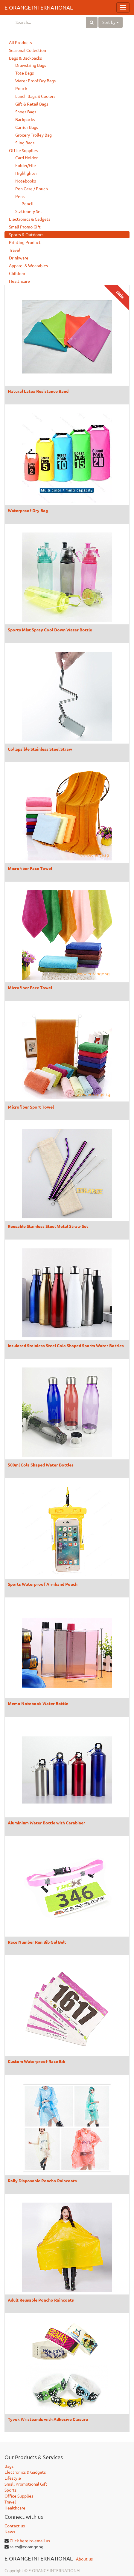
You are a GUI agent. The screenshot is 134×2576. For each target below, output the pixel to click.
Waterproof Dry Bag (28, 510)
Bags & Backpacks (25, 58)
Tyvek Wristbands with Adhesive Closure (48, 2419)
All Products (20, 42)
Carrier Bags (26, 127)
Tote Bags (24, 73)
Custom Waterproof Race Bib (36, 2061)
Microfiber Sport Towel (31, 1106)
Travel (14, 250)
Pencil (28, 203)
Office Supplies (23, 150)
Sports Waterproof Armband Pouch (42, 1584)
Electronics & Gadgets (29, 219)
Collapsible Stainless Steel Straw (40, 749)
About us (84, 2559)
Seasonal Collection (27, 50)
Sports (10, 2490)
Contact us (14, 2526)
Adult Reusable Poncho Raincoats (41, 2300)
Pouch (21, 88)
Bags (8, 2466)
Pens (20, 196)
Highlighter (26, 173)
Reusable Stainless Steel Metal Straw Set (48, 1226)
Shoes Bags (25, 111)
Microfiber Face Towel (30, 868)
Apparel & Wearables (28, 265)
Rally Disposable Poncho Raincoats (42, 2180)
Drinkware (18, 258)
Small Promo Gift (25, 227)
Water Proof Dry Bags (35, 80)
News (9, 2531)
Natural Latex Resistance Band (38, 391)
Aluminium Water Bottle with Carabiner (46, 1822)
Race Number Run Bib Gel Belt (37, 1942)
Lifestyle (12, 2478)
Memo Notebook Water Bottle (38, 1703)
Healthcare (19, 281)
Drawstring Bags (30, 65)
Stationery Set (28, 211)
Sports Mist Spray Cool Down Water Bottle (50, 629)
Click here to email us (30, 2540)
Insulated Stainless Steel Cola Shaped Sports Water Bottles (66, 1345)
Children (17, 273)
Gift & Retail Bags (31, 104)
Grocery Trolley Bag (33, 135)
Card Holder (26, 157)
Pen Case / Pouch (31, 188)
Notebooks (25, 181)
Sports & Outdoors (26, 234)
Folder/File (25, 165)
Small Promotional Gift (25, 2484)
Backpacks (25, 119)
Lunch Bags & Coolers (35, 96)
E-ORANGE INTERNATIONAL (38, 7)
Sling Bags (24, 142)
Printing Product (25, 242)
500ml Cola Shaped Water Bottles (41, 1464)
